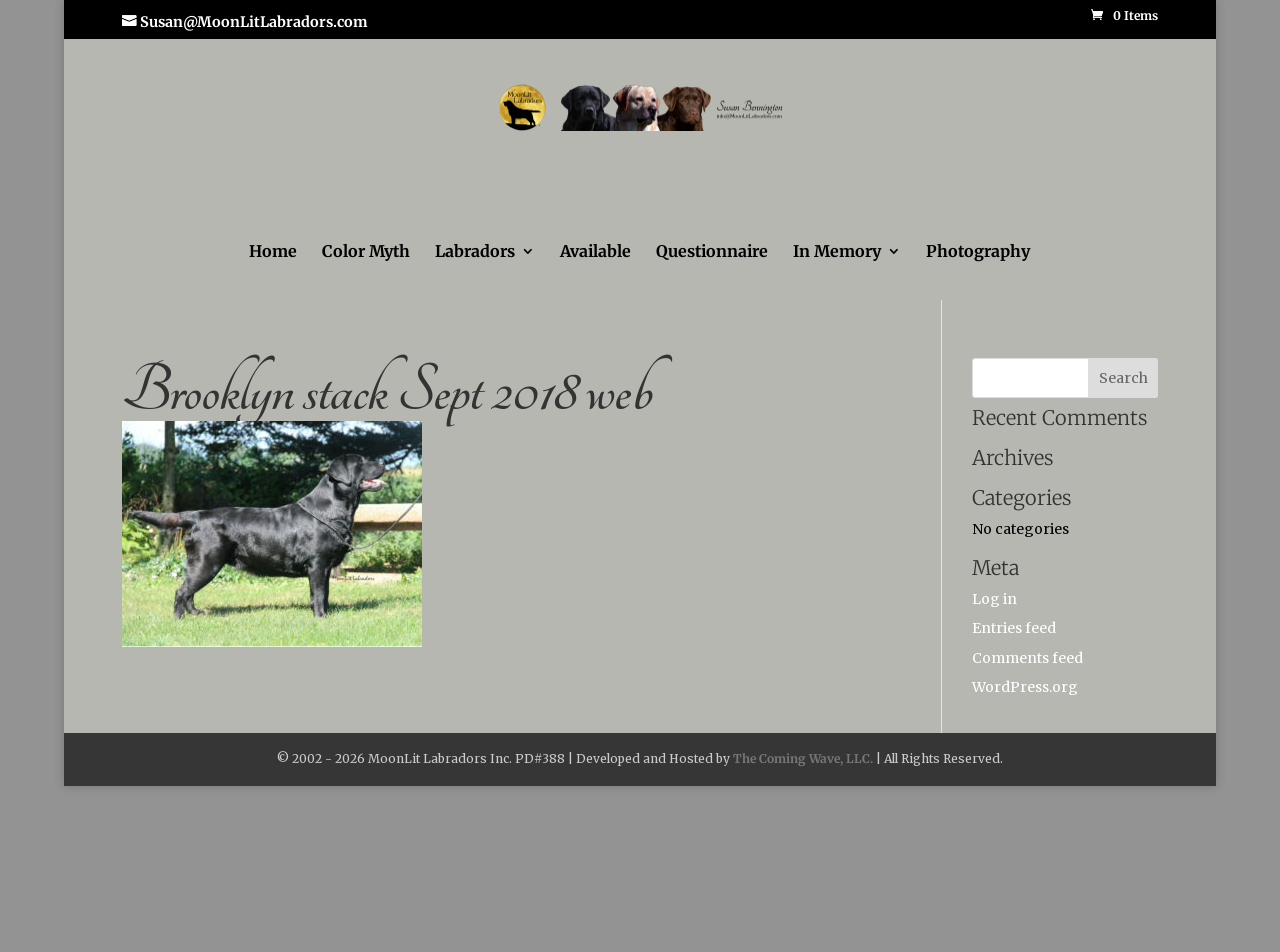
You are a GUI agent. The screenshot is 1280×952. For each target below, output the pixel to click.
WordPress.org (1025, 687)
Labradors (475, 252)
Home (273, 252)
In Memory (837, 252)
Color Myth (366, 252)
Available (595, 252)
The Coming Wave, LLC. (803, 758)
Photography (978, 252)
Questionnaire (712, 252)
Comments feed (1027, 658)
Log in (994, 599)
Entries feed (1014, 628)
